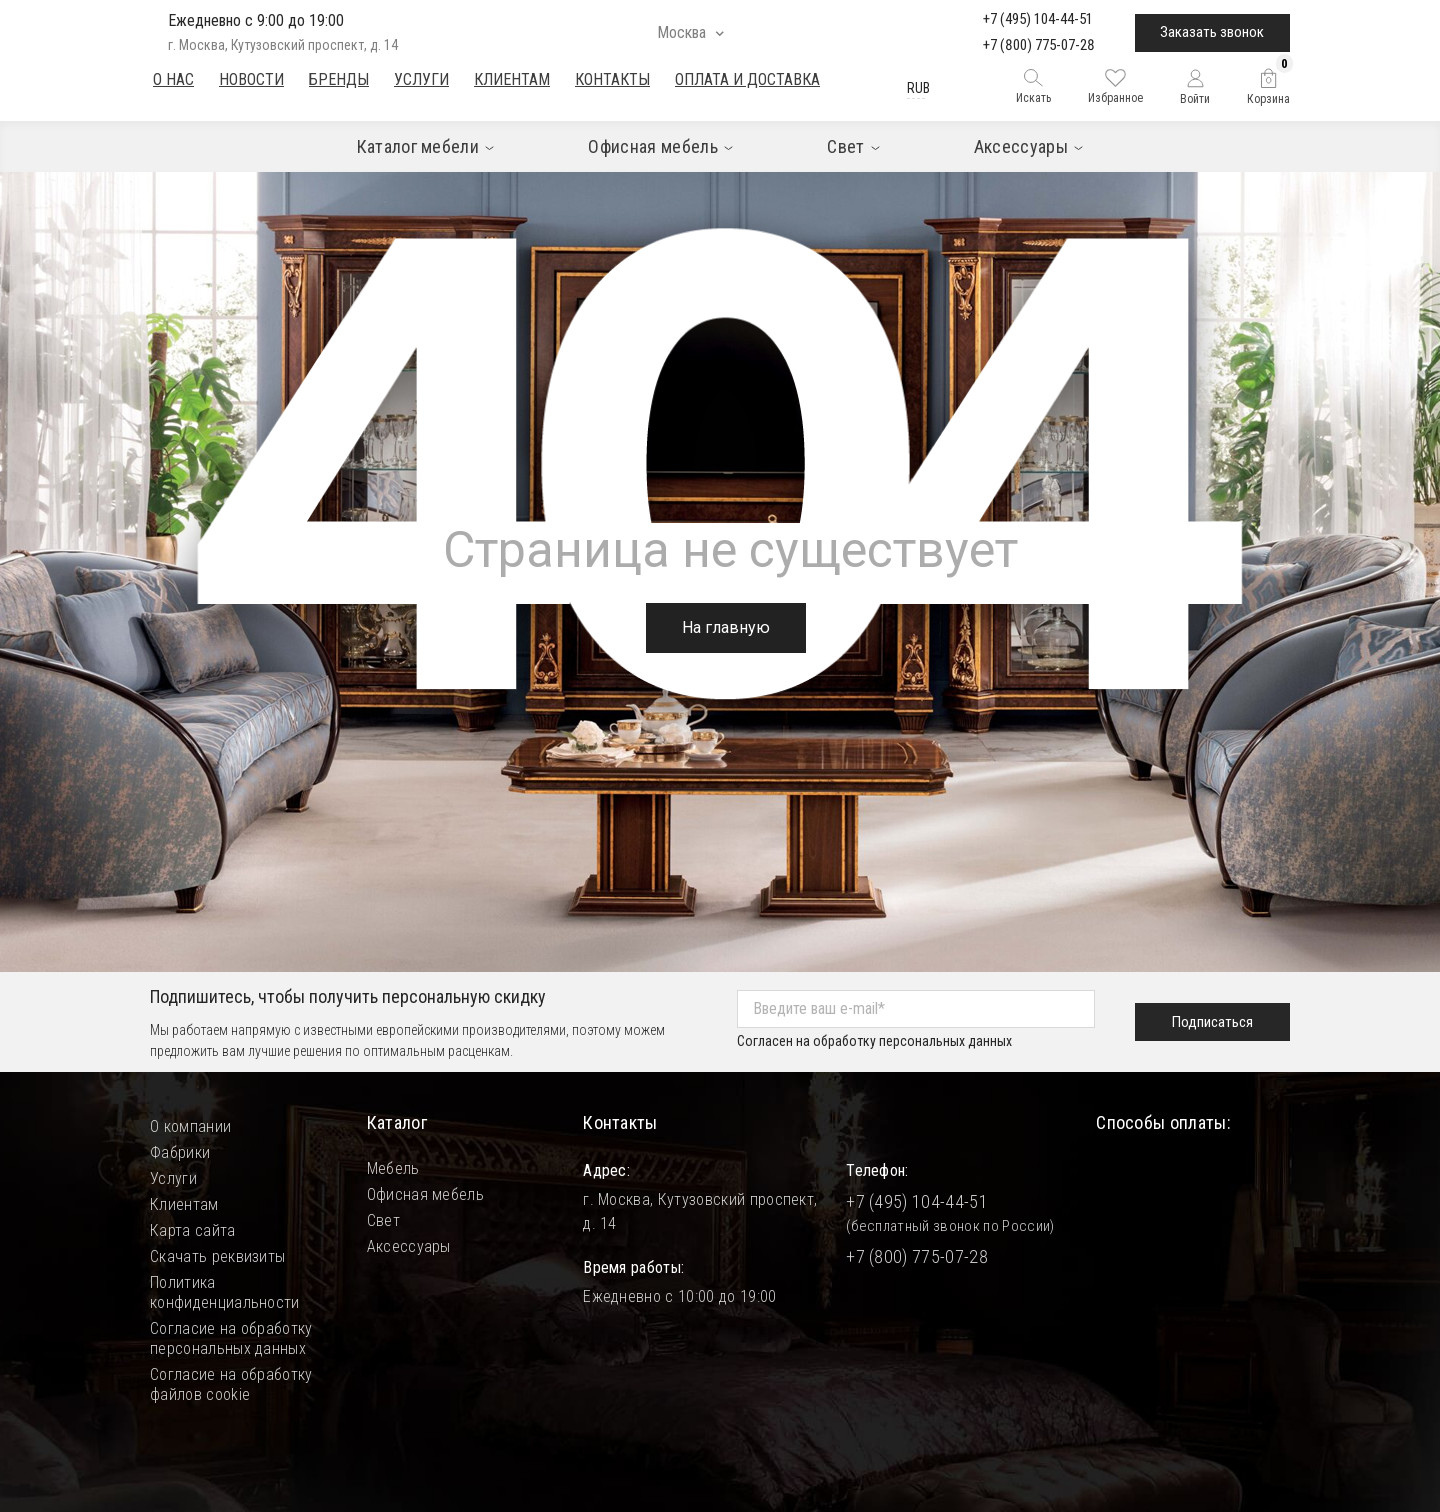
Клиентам (512, 79)
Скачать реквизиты (217, 1256)
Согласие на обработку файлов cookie (231, 1384)
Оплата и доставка (747, 79)
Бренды (339, 79)
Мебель (393, 1168)
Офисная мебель (425, 1194)
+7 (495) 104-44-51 (1038, 19)
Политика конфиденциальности (225, 1292)
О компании (190, 1126)
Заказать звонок (1212, 32)
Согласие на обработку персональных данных (231, 1338)
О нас (173, 79)
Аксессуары (409, 1246)
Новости (251, 79)
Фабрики (180, 1152)
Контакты (612, 79)
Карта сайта (193, 1230)
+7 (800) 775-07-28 (1039, 45)
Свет (383, 1220)
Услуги (421, 79)
